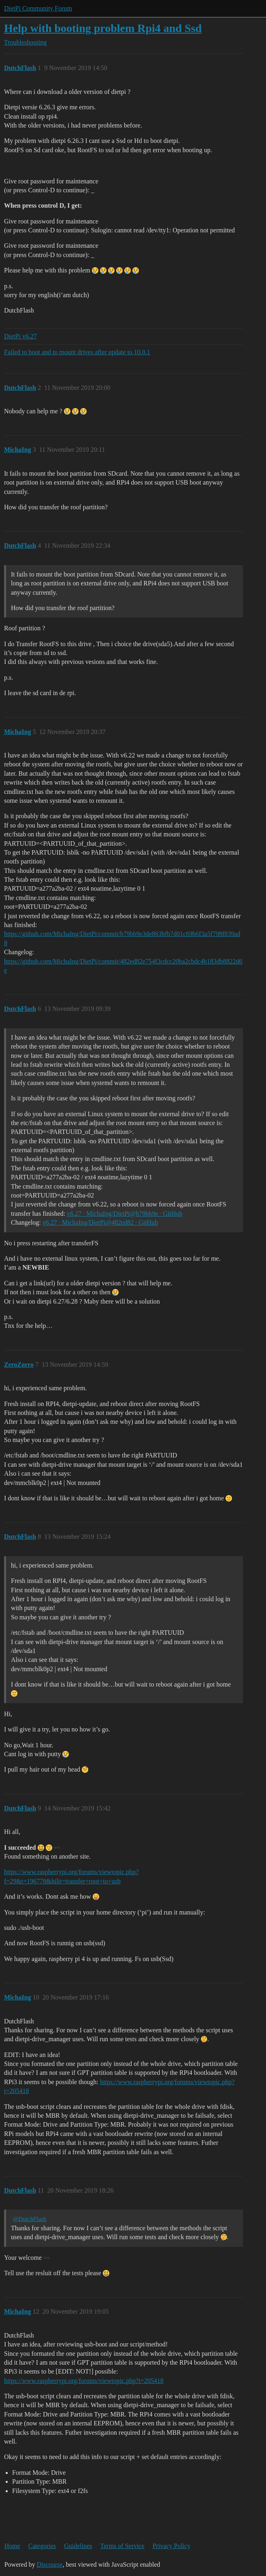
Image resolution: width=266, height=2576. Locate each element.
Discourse (50, 2564)
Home (12, 2545)
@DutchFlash (29, 2219)
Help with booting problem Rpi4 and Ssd (103, 28)
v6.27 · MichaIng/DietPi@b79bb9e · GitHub (124, 1213)
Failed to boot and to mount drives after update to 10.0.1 (77, 352)
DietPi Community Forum (38, 8)
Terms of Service (122, 2545)
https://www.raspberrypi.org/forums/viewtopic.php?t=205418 (84, 2380)
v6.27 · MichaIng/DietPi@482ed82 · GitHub (100, 1222)
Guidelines (78, 2545)
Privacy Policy (172, 2545)
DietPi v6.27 (20, 336)
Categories (42, 2545)
